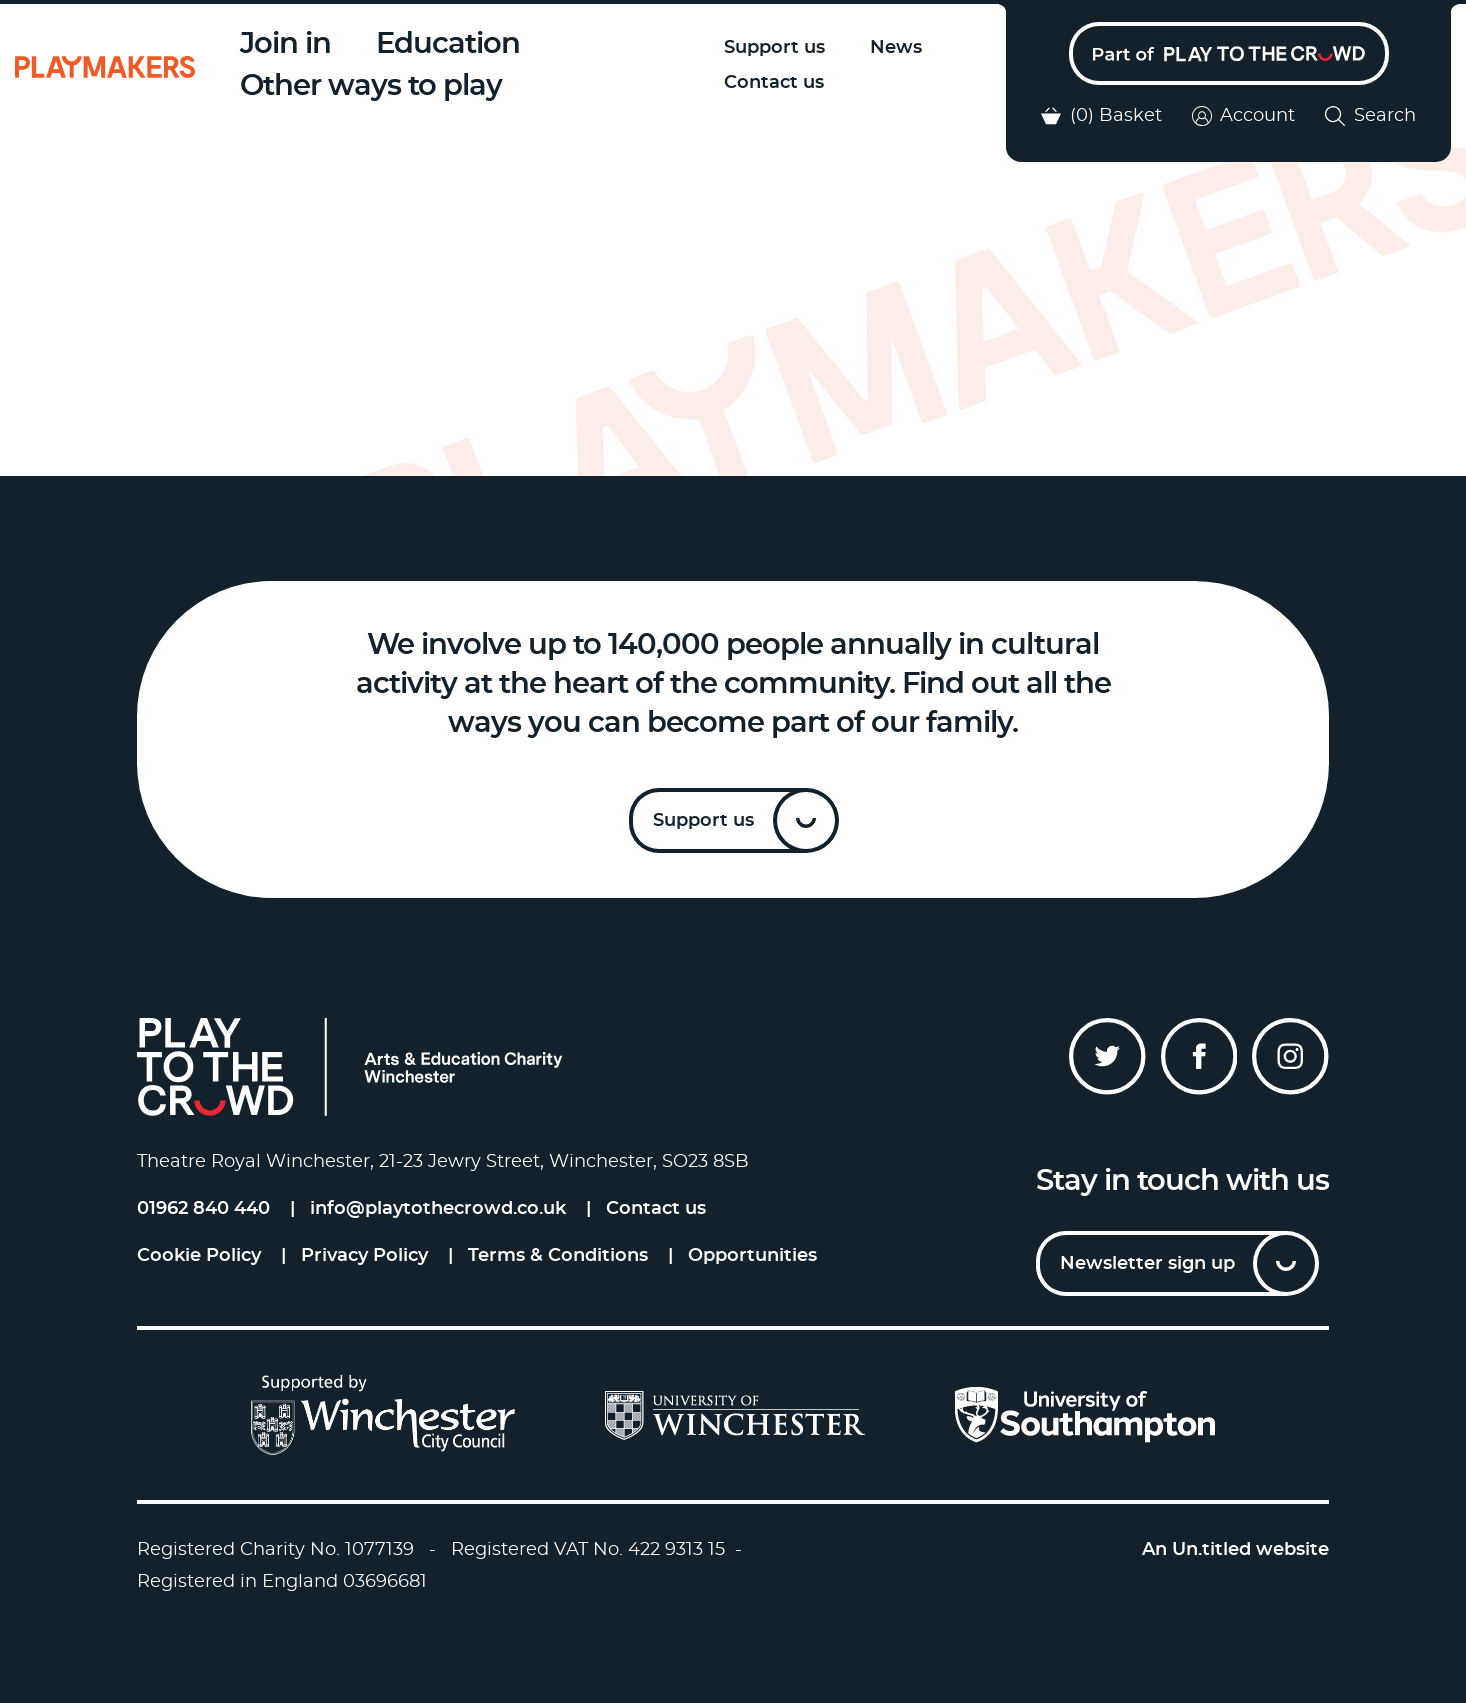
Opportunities (752, 1256)
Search (1370, 116)
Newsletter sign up (1147, 1264)
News (896, 48)
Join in (285, 44)
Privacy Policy (364, 1256)
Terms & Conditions (558, 1256)
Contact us (774, 83)
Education (448, 44)
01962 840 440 (203, 1209)
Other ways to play (371, 86)
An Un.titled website (1235, 1550)
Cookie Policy (199, 1256)
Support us (774, 48)
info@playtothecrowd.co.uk (438, 1209)
